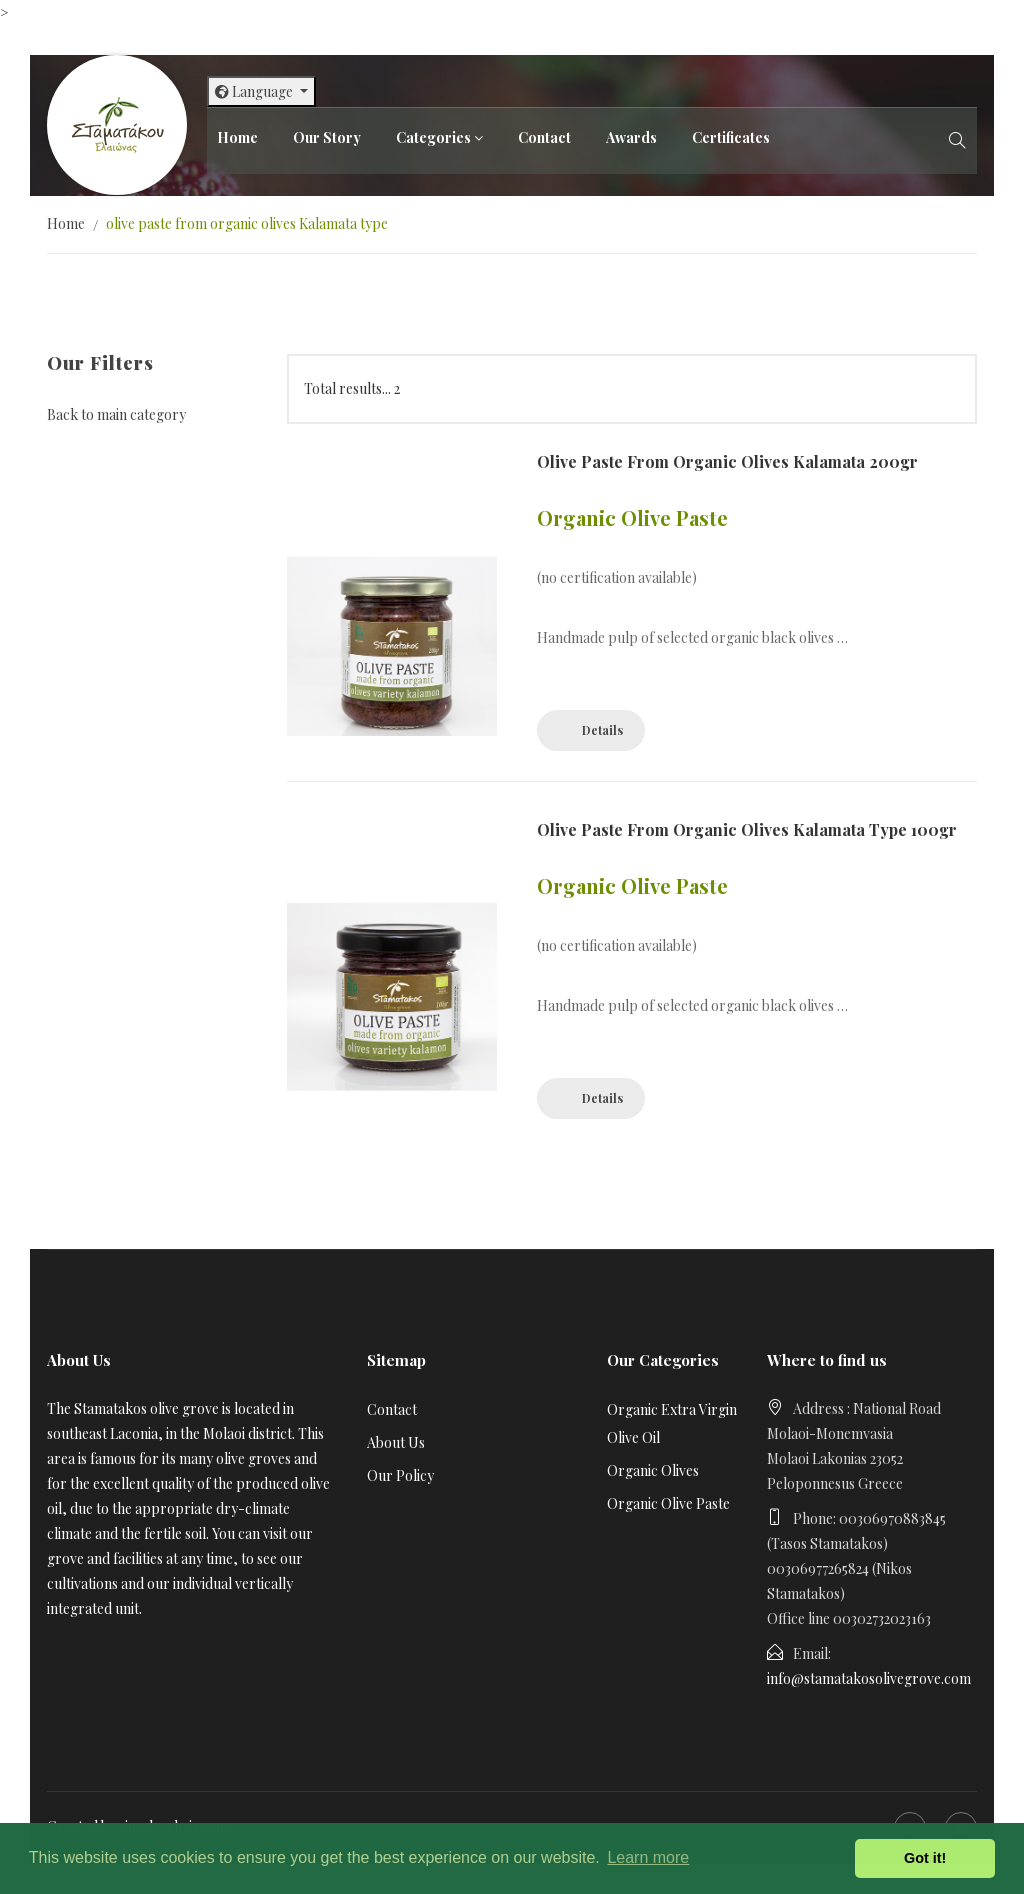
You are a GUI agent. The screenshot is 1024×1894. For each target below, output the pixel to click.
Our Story (327, 137)
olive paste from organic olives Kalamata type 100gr (747, 829)
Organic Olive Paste (668, 1503)
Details (602, 730)
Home (237, 137)
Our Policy (400, 1475)
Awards (631, 137)
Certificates (731, 137)
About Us (396, 1442)
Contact (544, 137)
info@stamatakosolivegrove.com (869, 1678)
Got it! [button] (925, 1858)
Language (255, 91)
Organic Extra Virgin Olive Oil (672, 1423)
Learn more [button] (648, 1857)
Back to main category (116, 414)
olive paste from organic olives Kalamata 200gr (727, 461)
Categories (433, 137)
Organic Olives (653, 1470)
